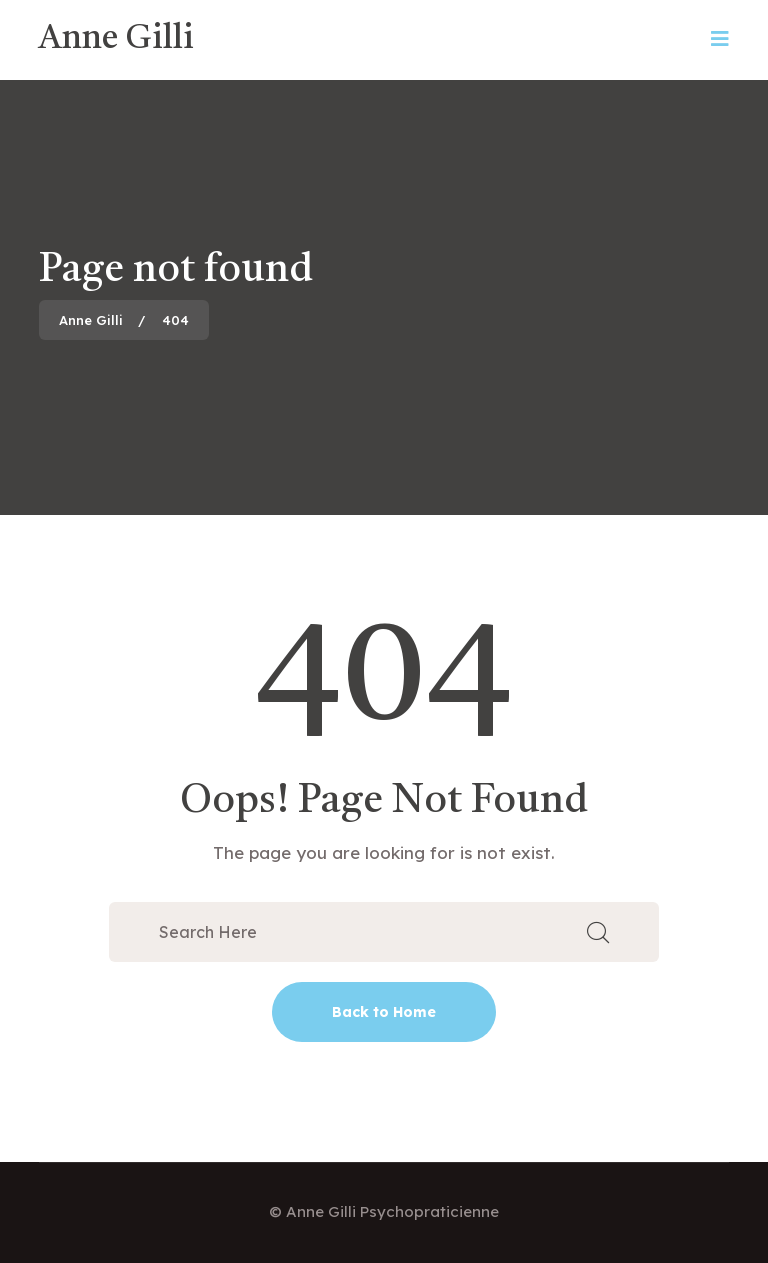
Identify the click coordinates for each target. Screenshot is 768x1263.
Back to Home (384, 1012)
